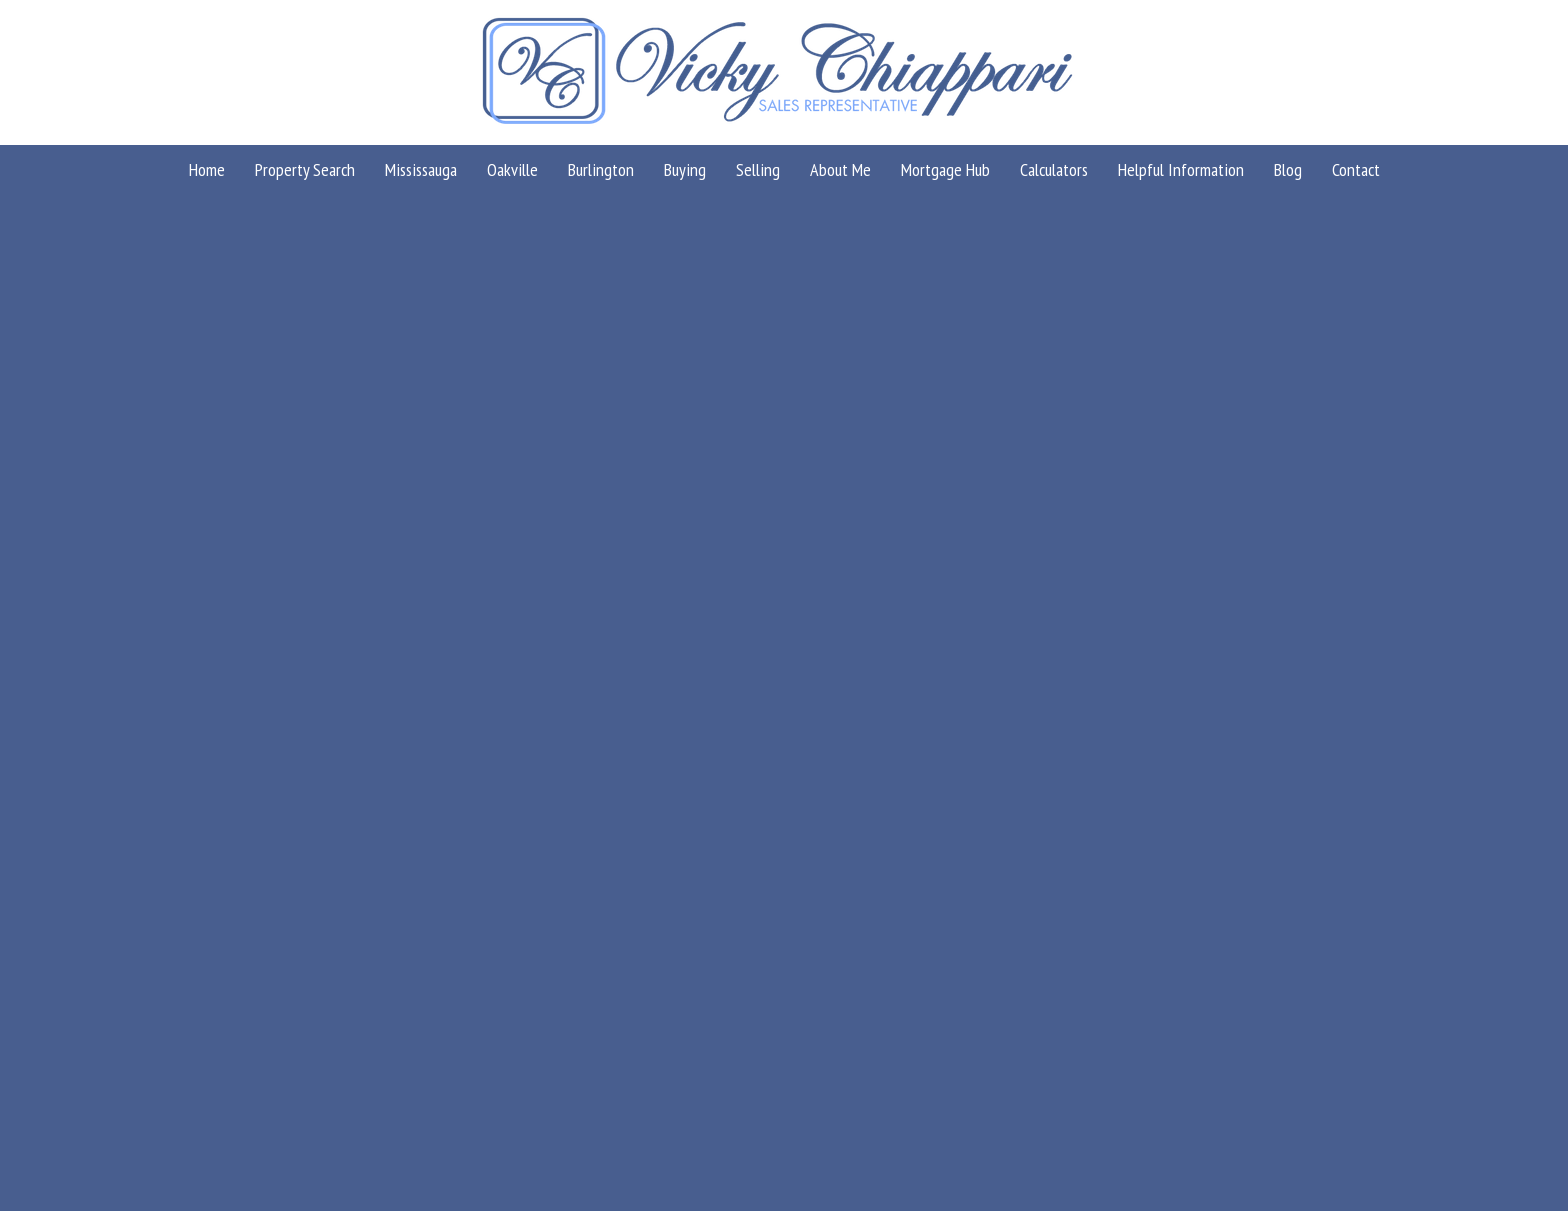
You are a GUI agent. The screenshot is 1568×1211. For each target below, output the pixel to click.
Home (1344, 247)
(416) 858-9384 (411, 933)
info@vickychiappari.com (440, 906)
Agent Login (1437, 1057)
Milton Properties (1431, 247)
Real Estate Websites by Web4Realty (1272, 1057)
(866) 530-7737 (411, 960)
